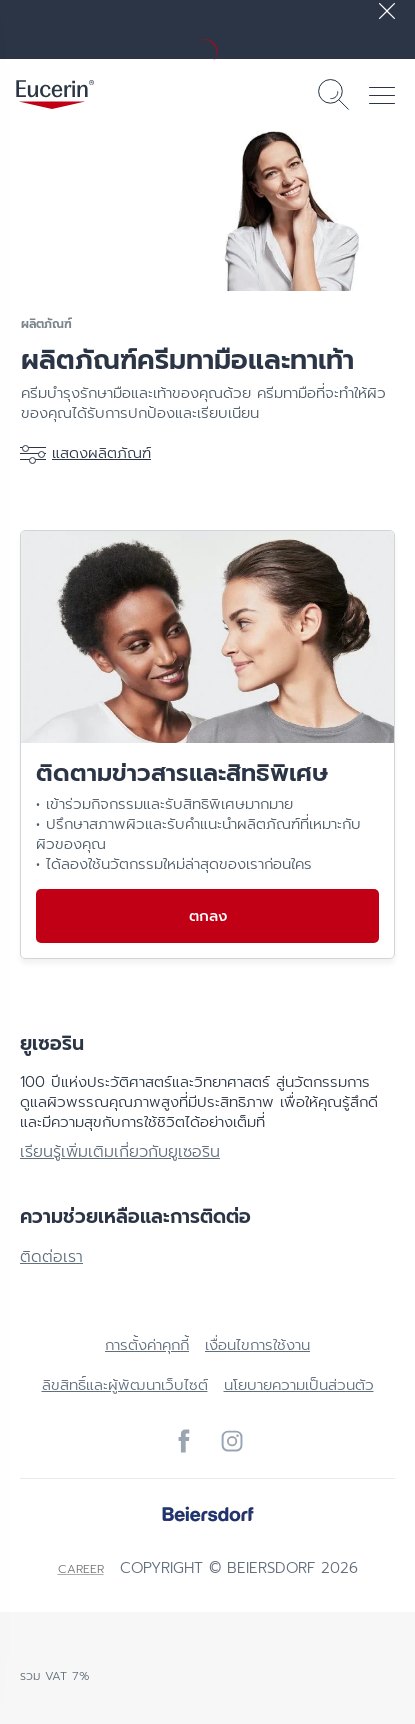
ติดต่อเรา (51, 1257)
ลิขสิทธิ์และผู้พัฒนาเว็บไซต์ (125, 1385)
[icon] (184, 1441)
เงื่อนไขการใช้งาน (257, 1345)
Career (81, 1569)
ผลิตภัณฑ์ (46, 324)
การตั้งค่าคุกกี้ (147, 1345)
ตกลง (208, 916)
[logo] (55, 94)
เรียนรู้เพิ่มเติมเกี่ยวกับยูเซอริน (120, 1152)
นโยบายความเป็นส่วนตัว (299, 1385)
